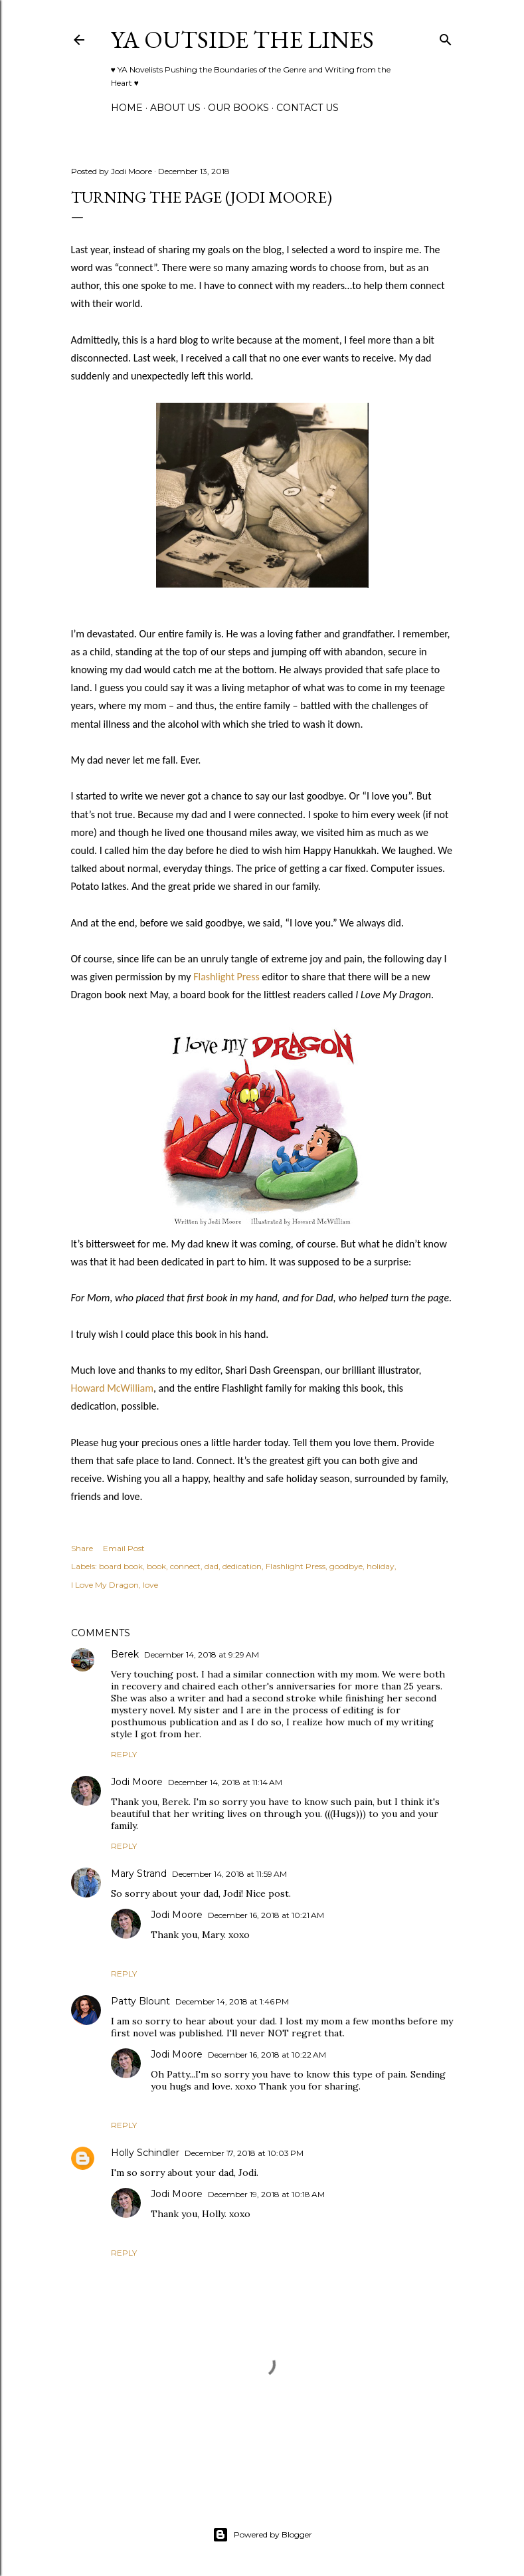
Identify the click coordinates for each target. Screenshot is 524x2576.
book (156, 1566)
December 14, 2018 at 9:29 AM (201, 1655)
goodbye (346, 1566)
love (150, 1585)
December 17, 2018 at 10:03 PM (244, 2153)
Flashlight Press (226, 976)
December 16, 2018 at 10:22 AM (267, 2055)
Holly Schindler (145, 2153)
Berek (125, 1654)
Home (127, 108)
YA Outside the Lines (242, 39)
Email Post (124, 1548)
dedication (242, 1566)
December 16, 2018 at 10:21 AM (266, 1915)
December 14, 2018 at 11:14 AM (225, 1782)
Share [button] (82, 1548)
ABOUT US (175, 108)
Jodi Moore (137, 1782)
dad (211, 1566)
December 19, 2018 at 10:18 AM (266, 2194)
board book (121, 1566)
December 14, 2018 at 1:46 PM (232, 2001)
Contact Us (307, 108)
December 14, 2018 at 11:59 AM (229, 1874)
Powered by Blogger (262, 2535)
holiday (380, 1566)
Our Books (238, 108)
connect (185, 1566)
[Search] (446, 37)
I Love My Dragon (105, 1585)
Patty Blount (140, 2001)
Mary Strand (139, 1873)
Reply (124, 1754)
